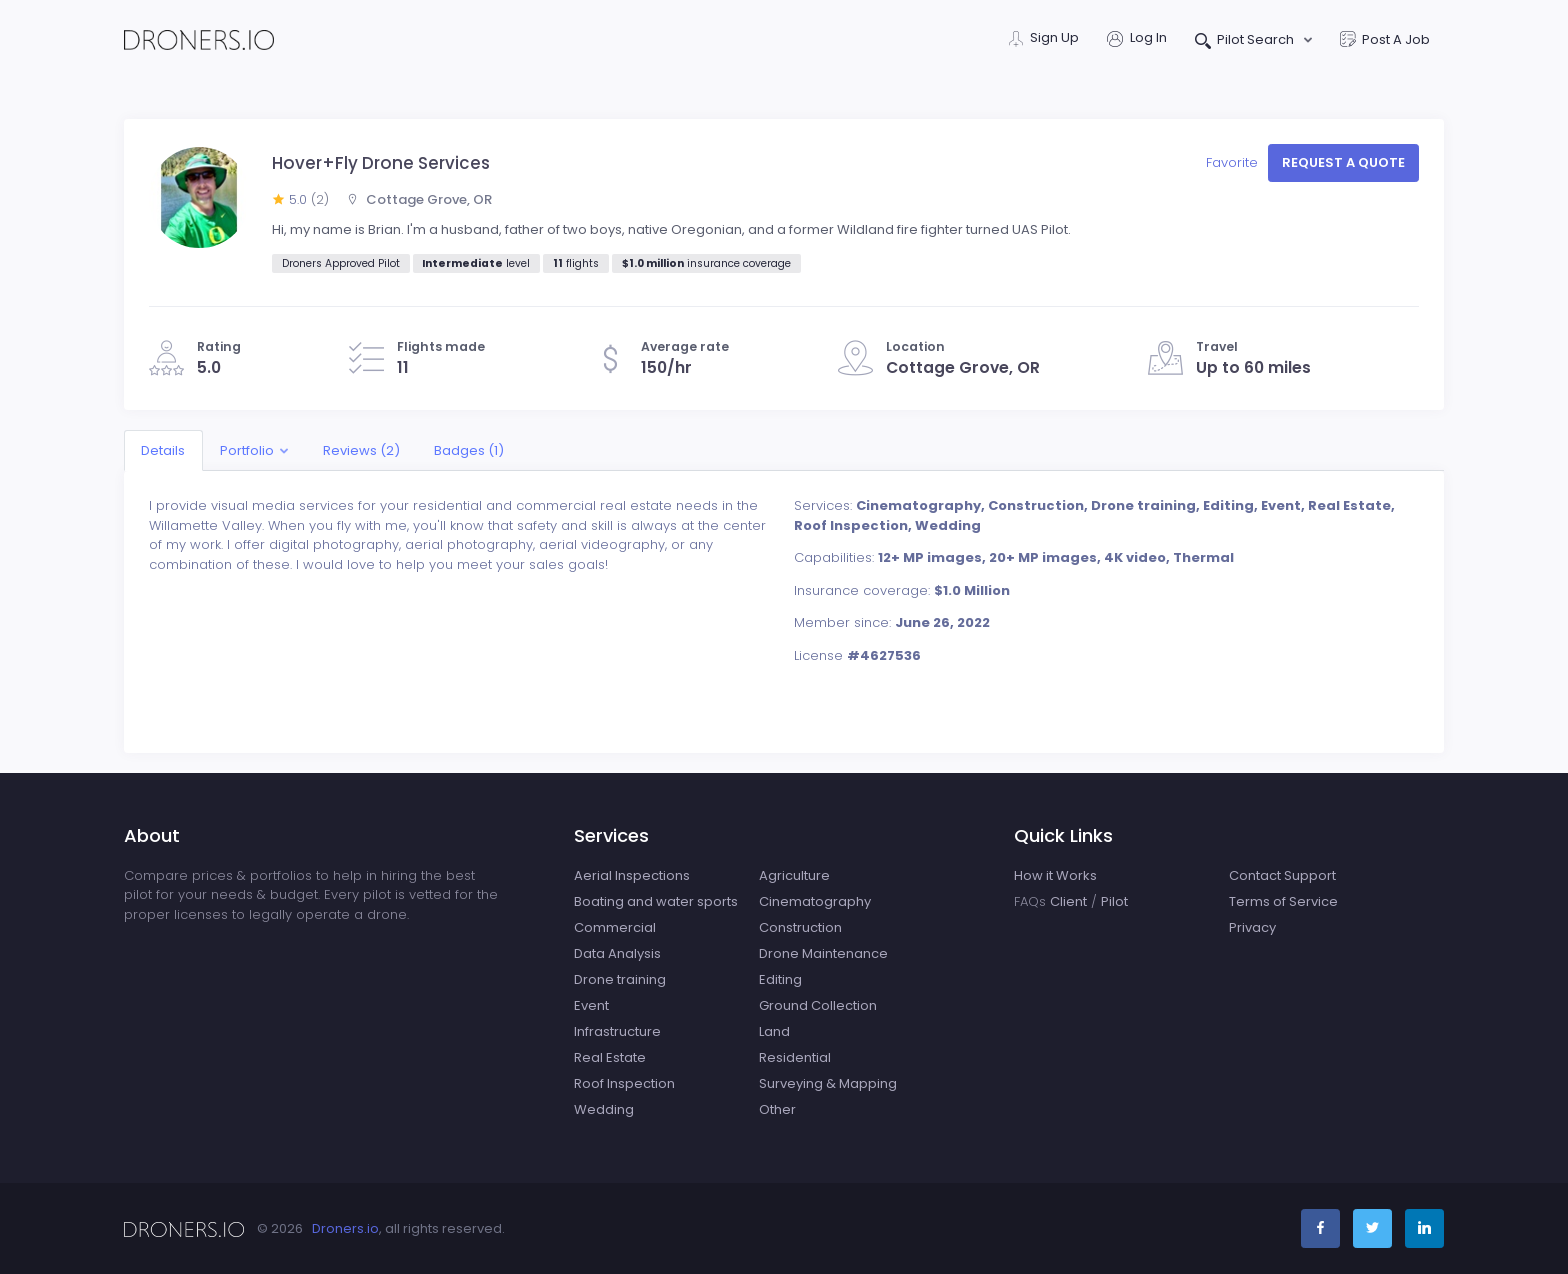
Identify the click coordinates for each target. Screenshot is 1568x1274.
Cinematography (815, 901)
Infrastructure (617, 1031)
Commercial (615, 927)
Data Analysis (617, 953)
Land (774, 1031)
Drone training (620, 979)
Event (591, 1005)
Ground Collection (818, 1005)
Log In (1137, 39)
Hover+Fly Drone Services (381, 163)
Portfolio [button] (247, 450)
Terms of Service (1283, 901)
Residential (795, 1057)
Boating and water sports (656, 901)
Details (163, 450)
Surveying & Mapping (828, 1083)
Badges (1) (469, 450)
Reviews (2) (361, 450)
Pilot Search (1246, 41)
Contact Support (1282, 875)
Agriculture (794, 875)
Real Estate (610, 1057)
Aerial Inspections (632, 875)
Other (777, 1109)
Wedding (604, 1109)
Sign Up (1044, 39)
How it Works (1055, 875)
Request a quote (1343, 162)
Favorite (1234, 162)
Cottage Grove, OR (419, 199)
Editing (780, 979)
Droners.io (345, 1228)
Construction (800, 927)
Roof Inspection (624, 1083)
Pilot (1114, 901)
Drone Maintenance (823, 953)
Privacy (1252, 927)
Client (1068, 901)
